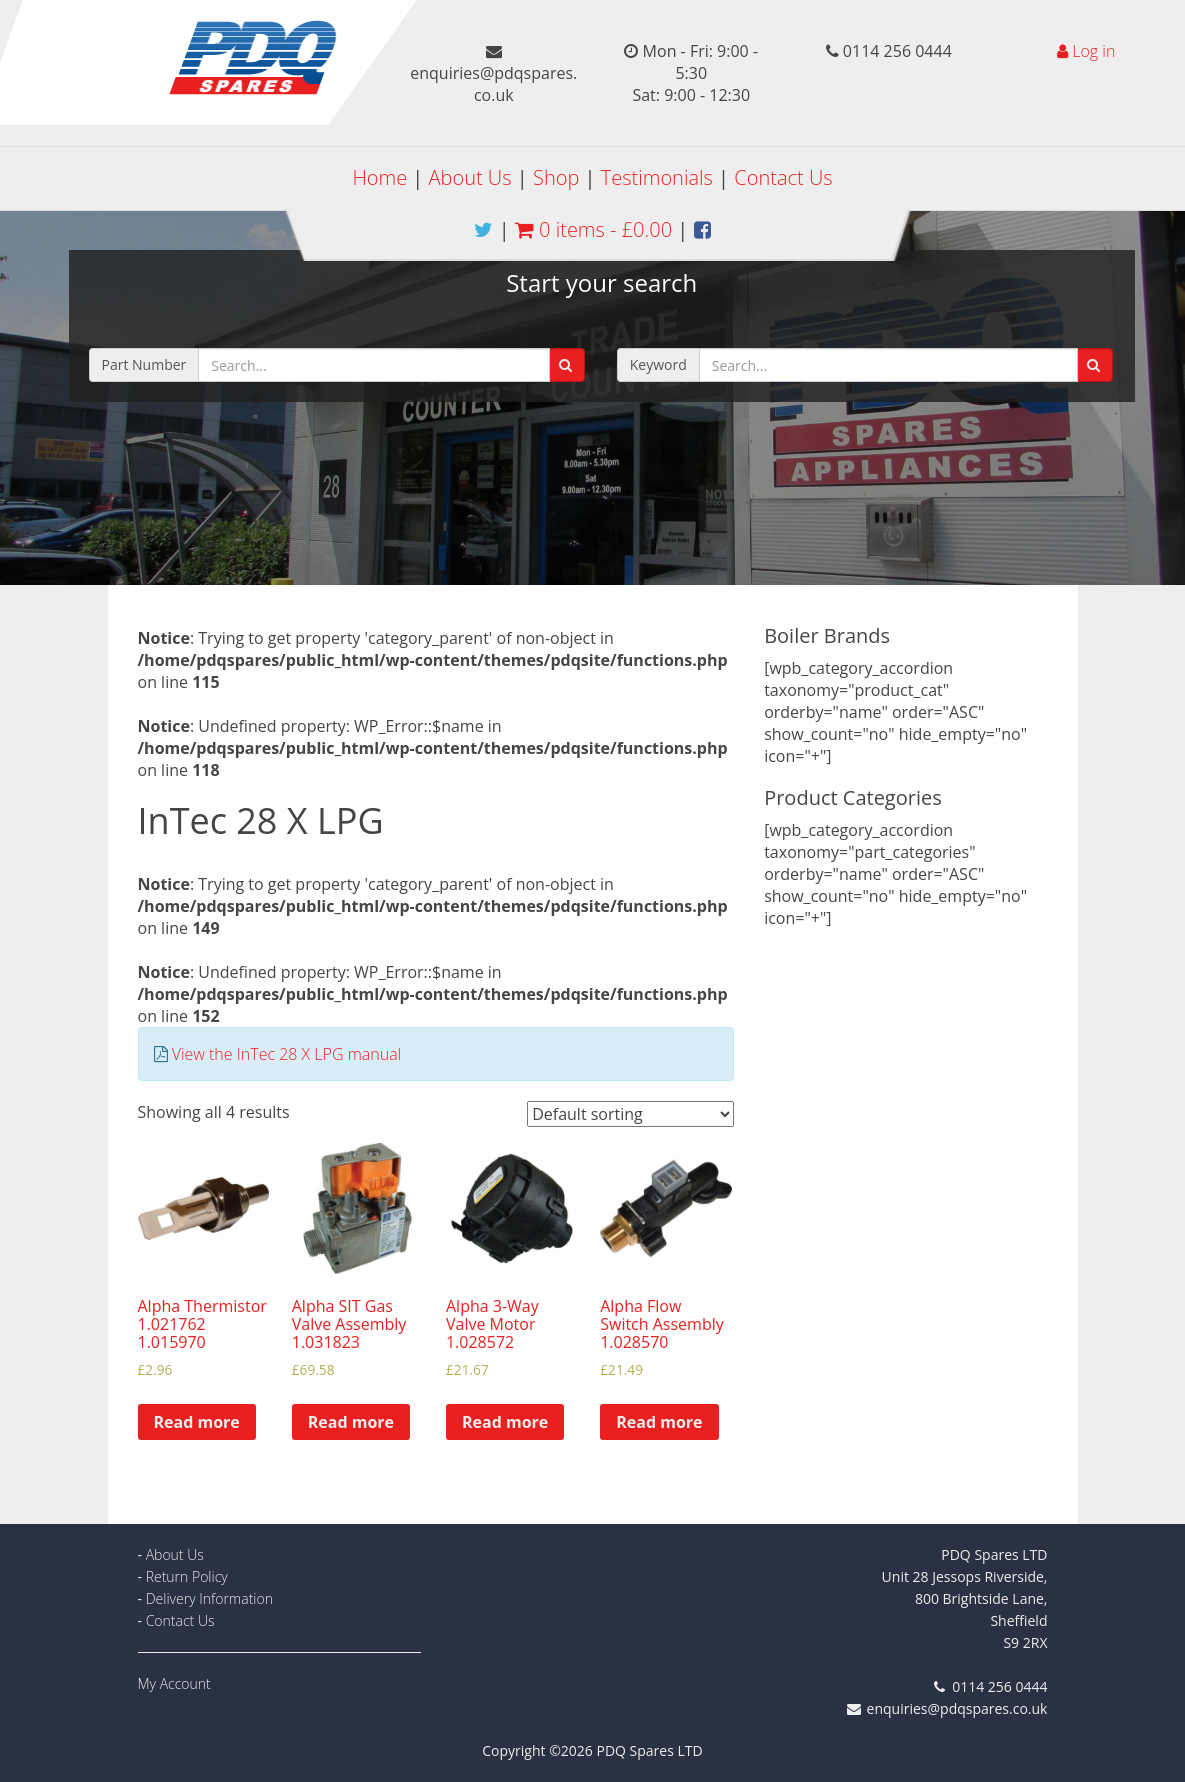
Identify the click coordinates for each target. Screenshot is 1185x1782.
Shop (556, 177)
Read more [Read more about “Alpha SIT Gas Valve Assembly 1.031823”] (351, 1422)
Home (379, 177)
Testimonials (657, 177)
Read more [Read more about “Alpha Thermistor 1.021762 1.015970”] (197, 1422)
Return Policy (187, 1576)
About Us (470, 177)
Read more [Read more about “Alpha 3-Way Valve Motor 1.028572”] (505, 1422)
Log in (1093, 51)
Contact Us (783, 177)
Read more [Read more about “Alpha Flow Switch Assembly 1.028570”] (659, 1422)
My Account (174, 1683)
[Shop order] (630, 1114)
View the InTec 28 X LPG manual (287, 1054)
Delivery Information (209, 1598)
